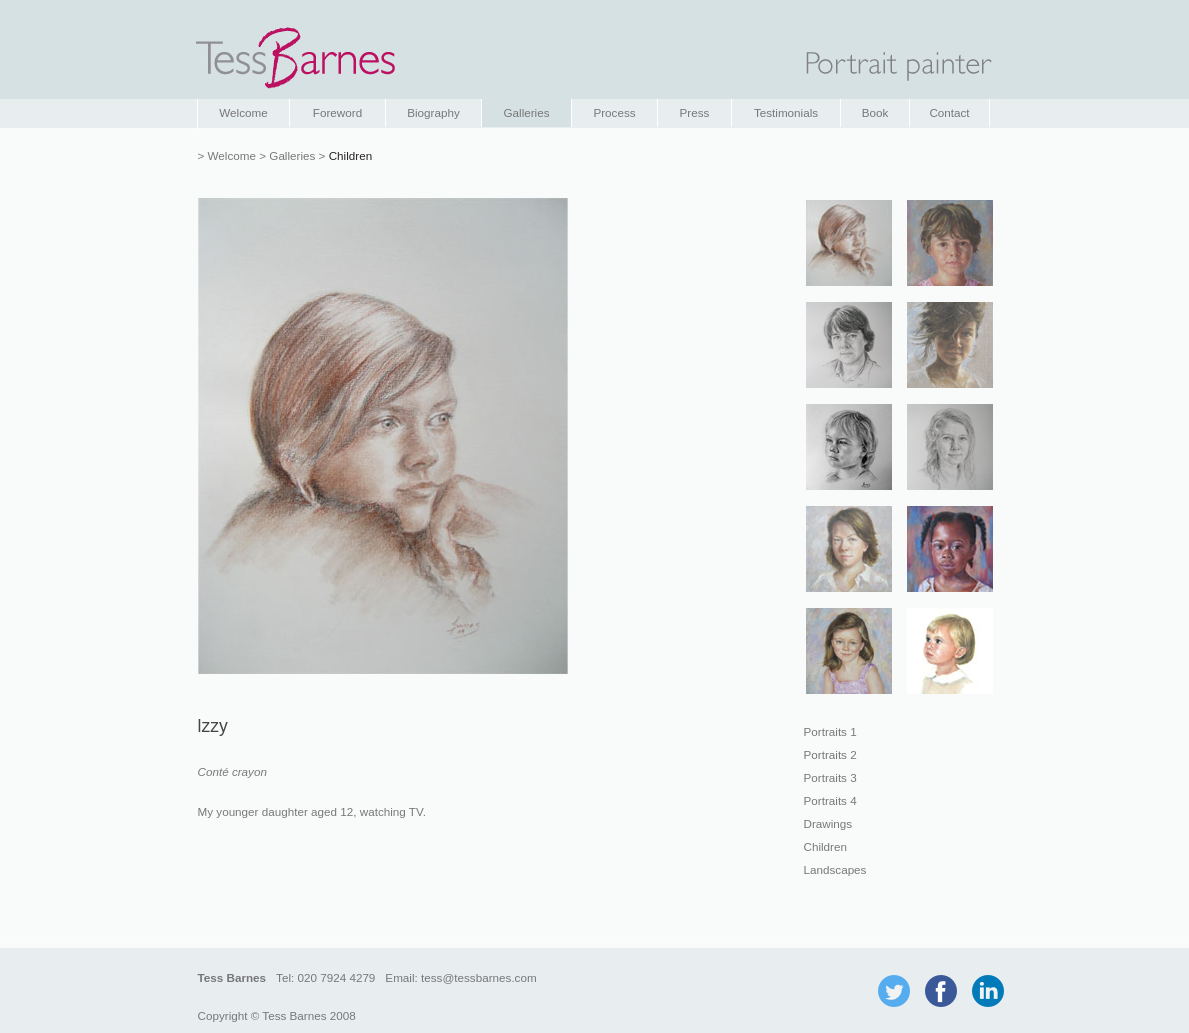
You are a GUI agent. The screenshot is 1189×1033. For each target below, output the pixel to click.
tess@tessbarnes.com (479, 977)
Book (875, 112)
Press (695, 112)
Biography (433, 112)
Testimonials (786, 112)
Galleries (526, 112)
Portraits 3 (830, 777)
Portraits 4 (830, 800)
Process (614, 112)
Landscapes (835, 869)
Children (825, 846)
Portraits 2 (830, 754)
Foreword (337, 112)
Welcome (243, 112)
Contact (949, 112)
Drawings (828, 823)
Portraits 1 (830, 731)
